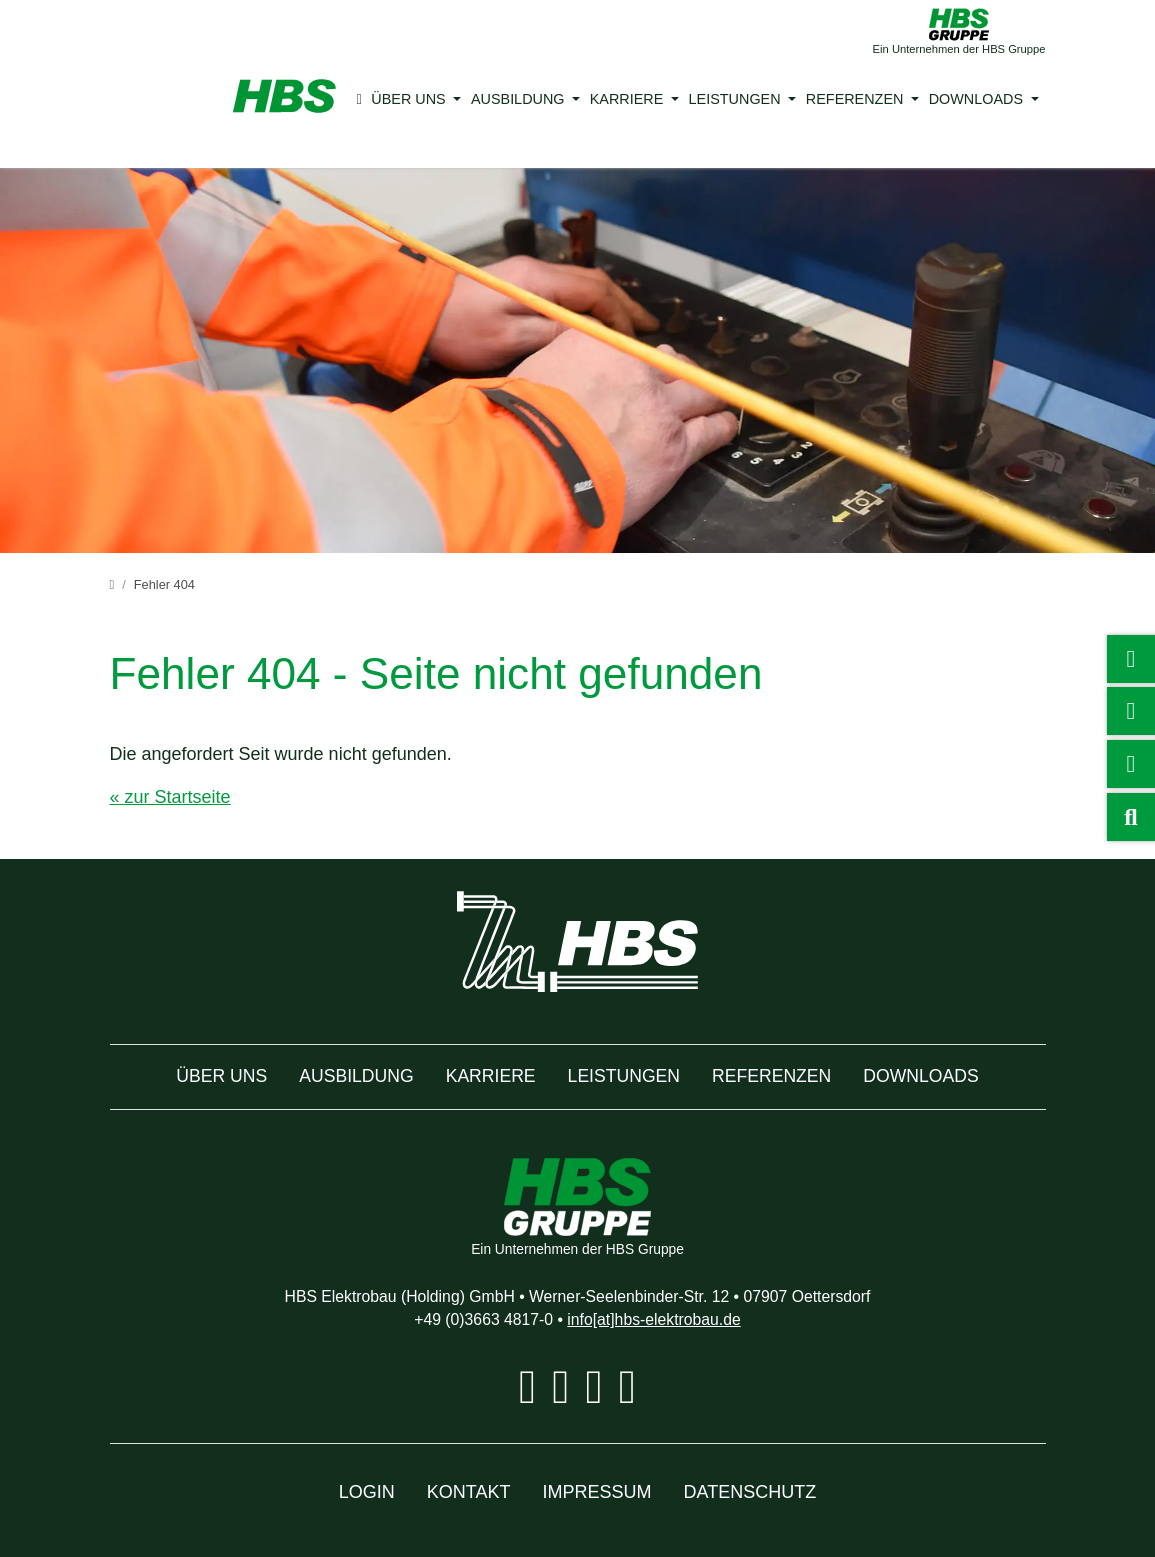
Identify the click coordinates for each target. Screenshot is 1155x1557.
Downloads (954, 99)
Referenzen (839, 99)
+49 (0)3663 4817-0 (471, 1319)
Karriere (627, 99)
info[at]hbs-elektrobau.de (665, 1319)
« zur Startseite (175, 797)
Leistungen (728, 99)
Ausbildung (523, 99)
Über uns (418, 99)
